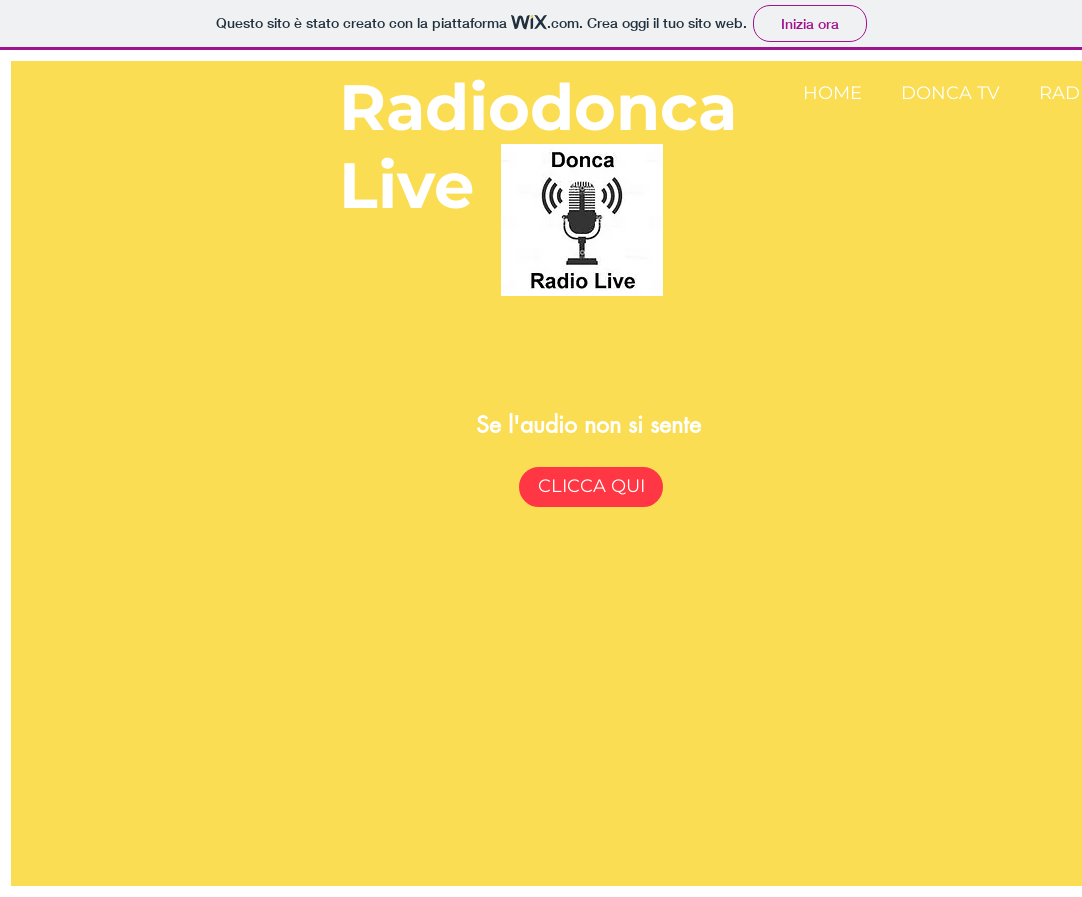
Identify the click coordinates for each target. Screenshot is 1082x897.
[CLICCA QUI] (591, 487)
